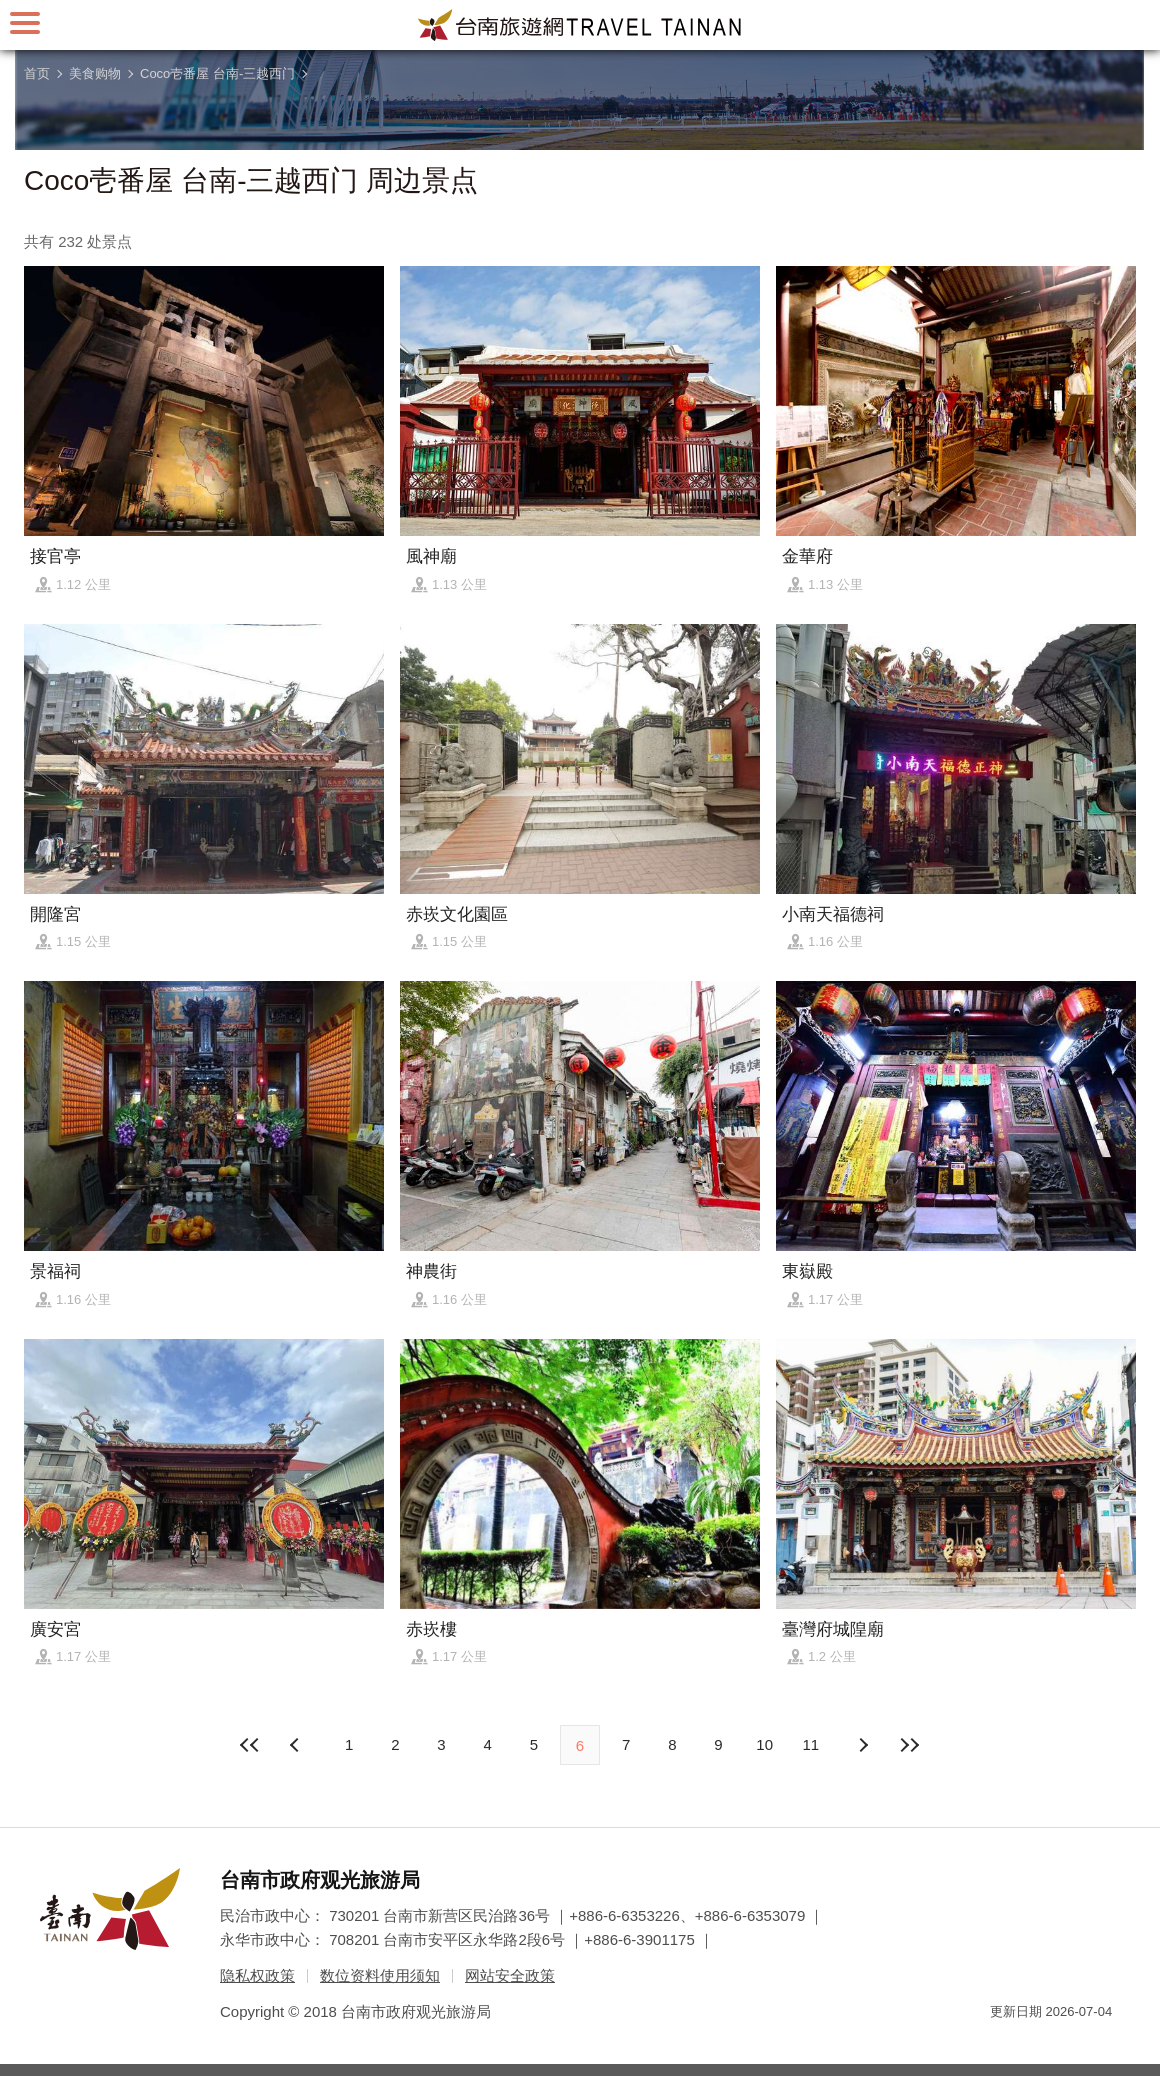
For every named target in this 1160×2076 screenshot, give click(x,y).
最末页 (909, 1745)
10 (764, 1744)
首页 (37, 73)
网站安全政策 (510, 1975)
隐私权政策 (257, 1975)
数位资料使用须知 (380, 1975)
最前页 (251, 1745)
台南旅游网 (580, 25)
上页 (863, 1745)
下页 (297, 1745)
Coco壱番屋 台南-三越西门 (217, 73)
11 (811, 1744)
